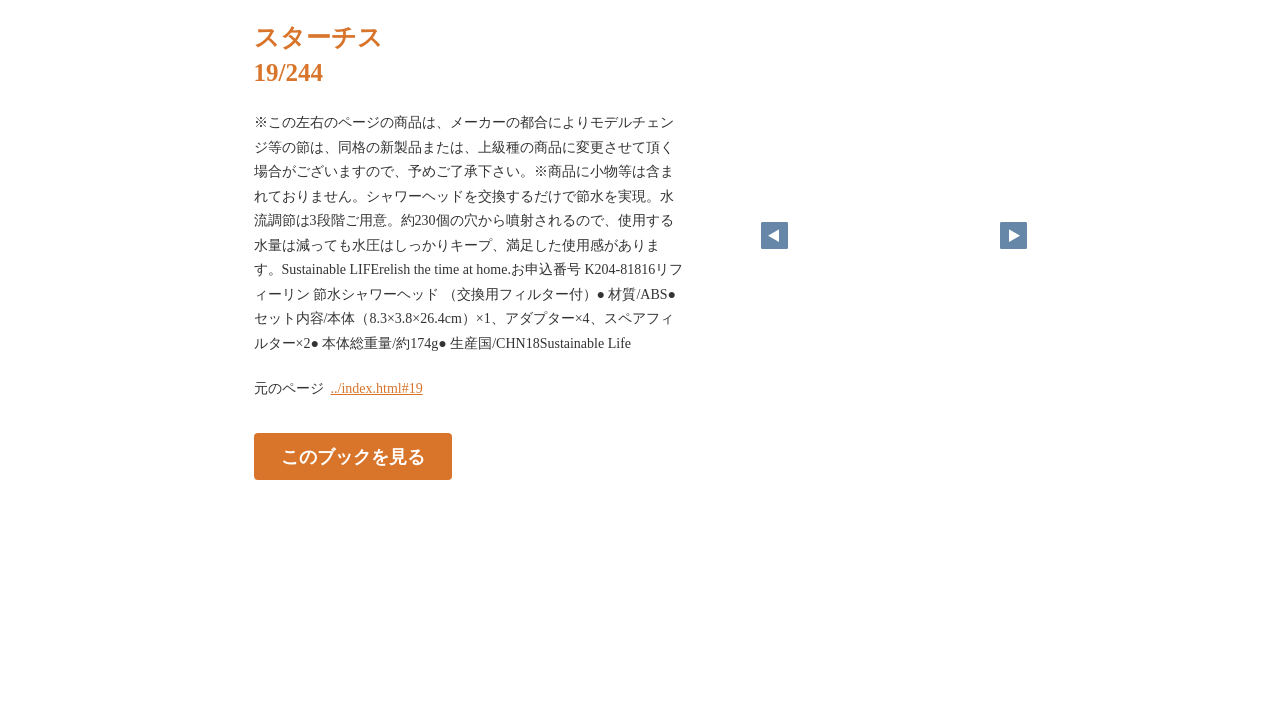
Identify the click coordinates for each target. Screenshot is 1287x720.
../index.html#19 (377, 388)
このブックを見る (353, 457)
